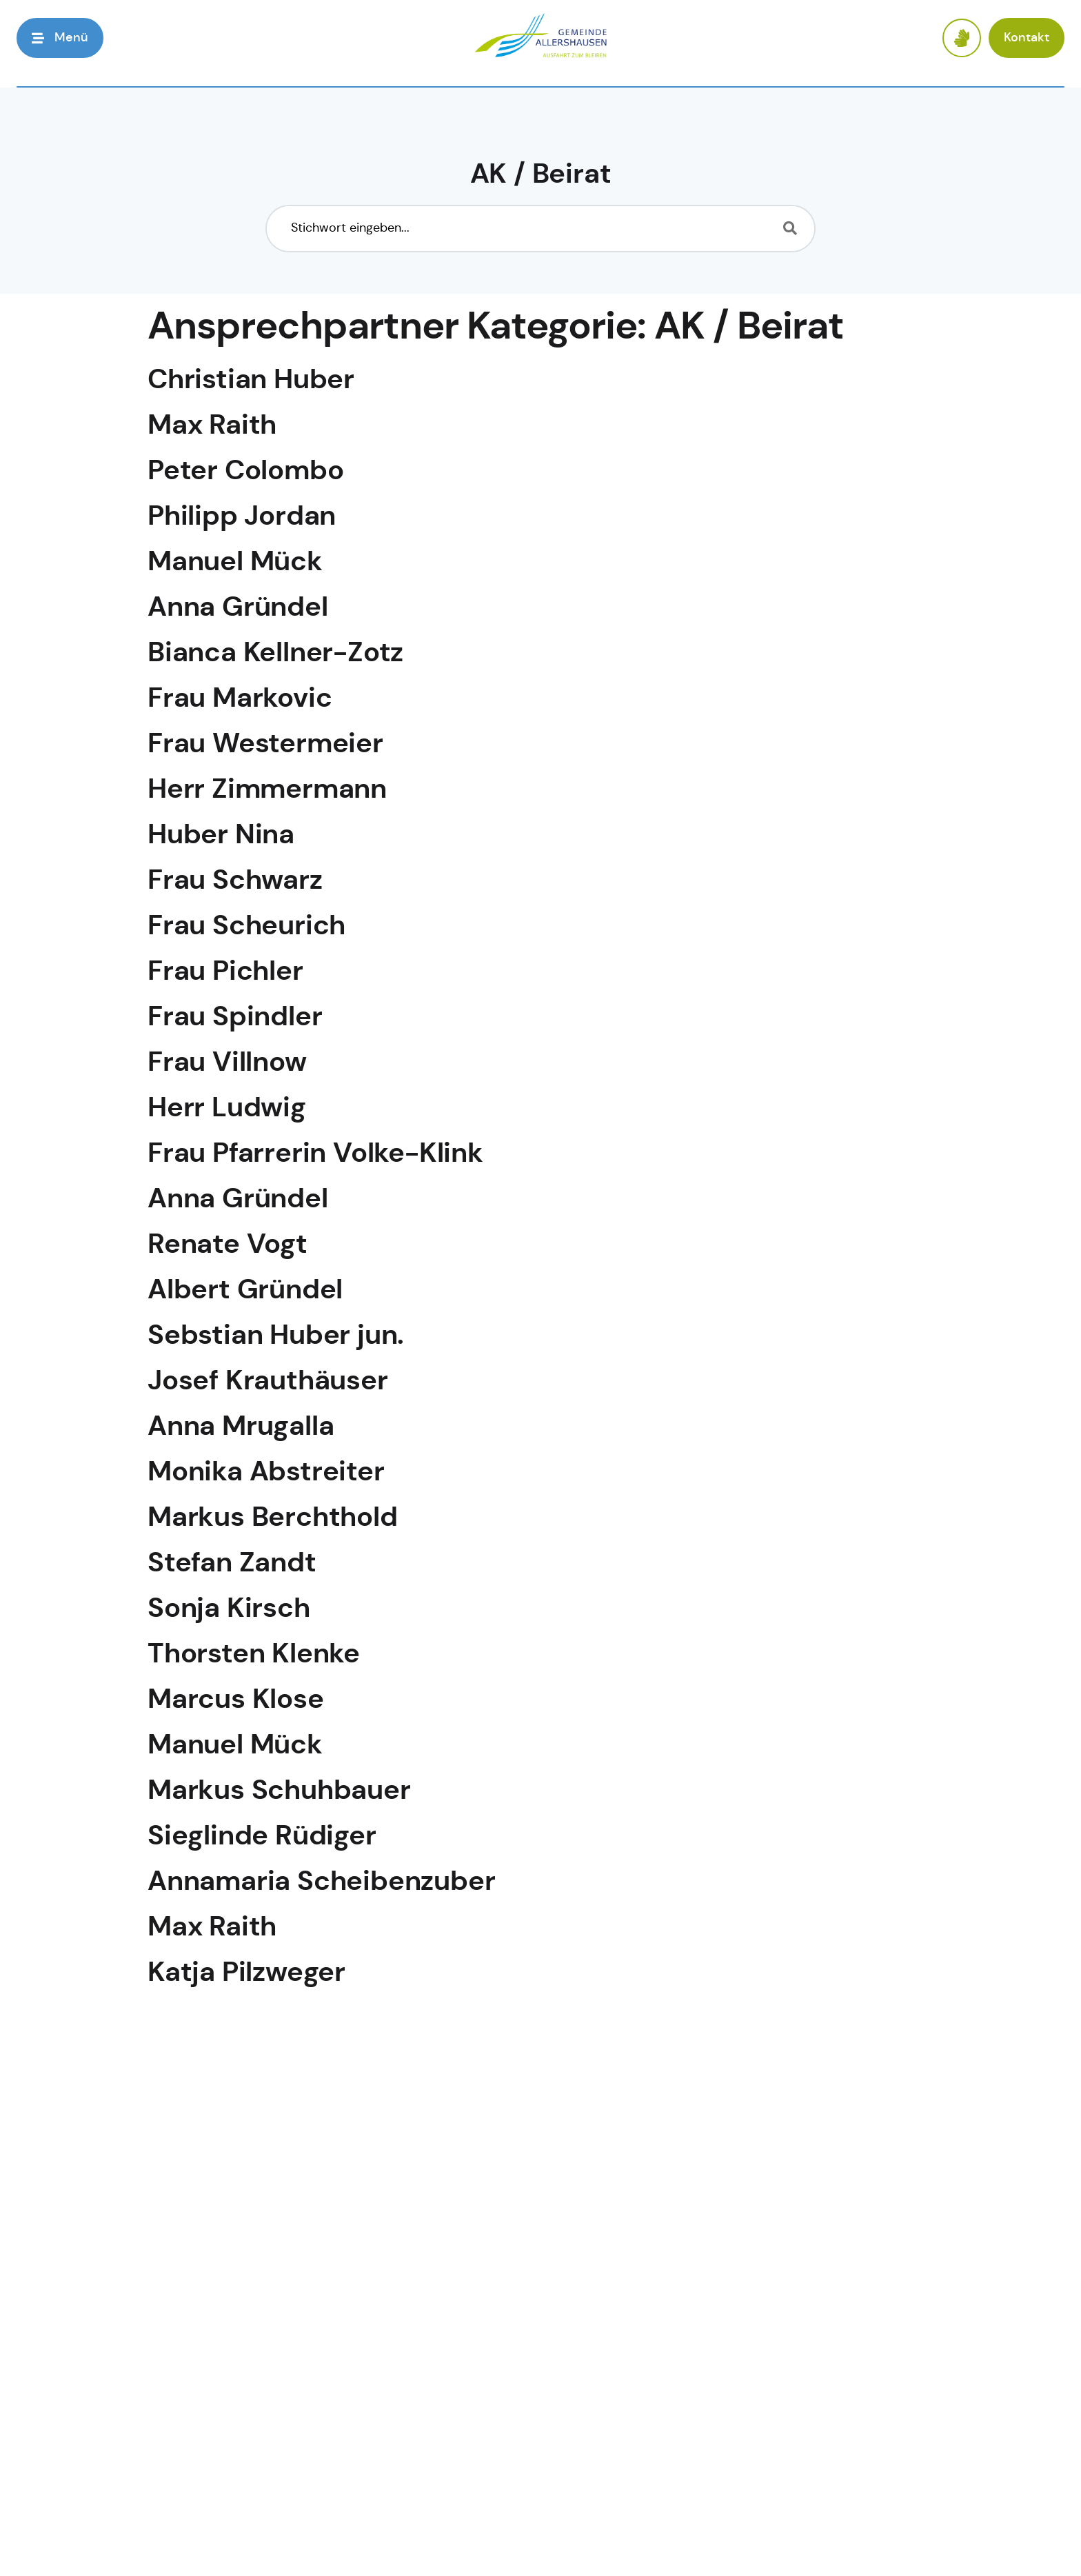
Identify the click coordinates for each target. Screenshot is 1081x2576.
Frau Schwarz (235, 881)
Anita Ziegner (235, 2433)
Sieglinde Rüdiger (262, 1837)
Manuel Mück (235, 563)
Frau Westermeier (265, 745)
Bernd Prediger (246, 2075)
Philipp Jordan (242, 517)
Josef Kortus (230, 2177)
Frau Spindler (235, 1018)
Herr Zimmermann (267, 790)
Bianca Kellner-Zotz (275, 654)
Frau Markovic (240, 699)
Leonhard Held (243, 2126)
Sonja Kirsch (229, 1609)
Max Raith (212, 426)
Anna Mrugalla (241, 1427)
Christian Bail (234, 2330)
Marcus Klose (236, 1700)
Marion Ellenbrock (266, 2484)
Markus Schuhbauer (279, 1791)
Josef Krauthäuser (268, 1382)
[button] (60, 37)
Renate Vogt (227, 1245)
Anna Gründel (238, 608)
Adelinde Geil (235, 2024)
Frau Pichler (225, 972)
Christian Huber (251, 381)
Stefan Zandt (232, 1564)
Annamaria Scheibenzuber (321, 1882)
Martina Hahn (236, 2381)
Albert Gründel (245, 1291)
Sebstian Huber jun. (276, 1336)
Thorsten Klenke (254, 1655)
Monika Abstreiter (266, 1473)
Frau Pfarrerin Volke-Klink (315, 1154)
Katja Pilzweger (246, 1973)
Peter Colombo (245, 472)
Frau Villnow (227, 1063)
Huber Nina (221, 836)
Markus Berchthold (273, 1518)
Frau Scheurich (246, 927)
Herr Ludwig (227, 1109)
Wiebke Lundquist (267, 2535)
